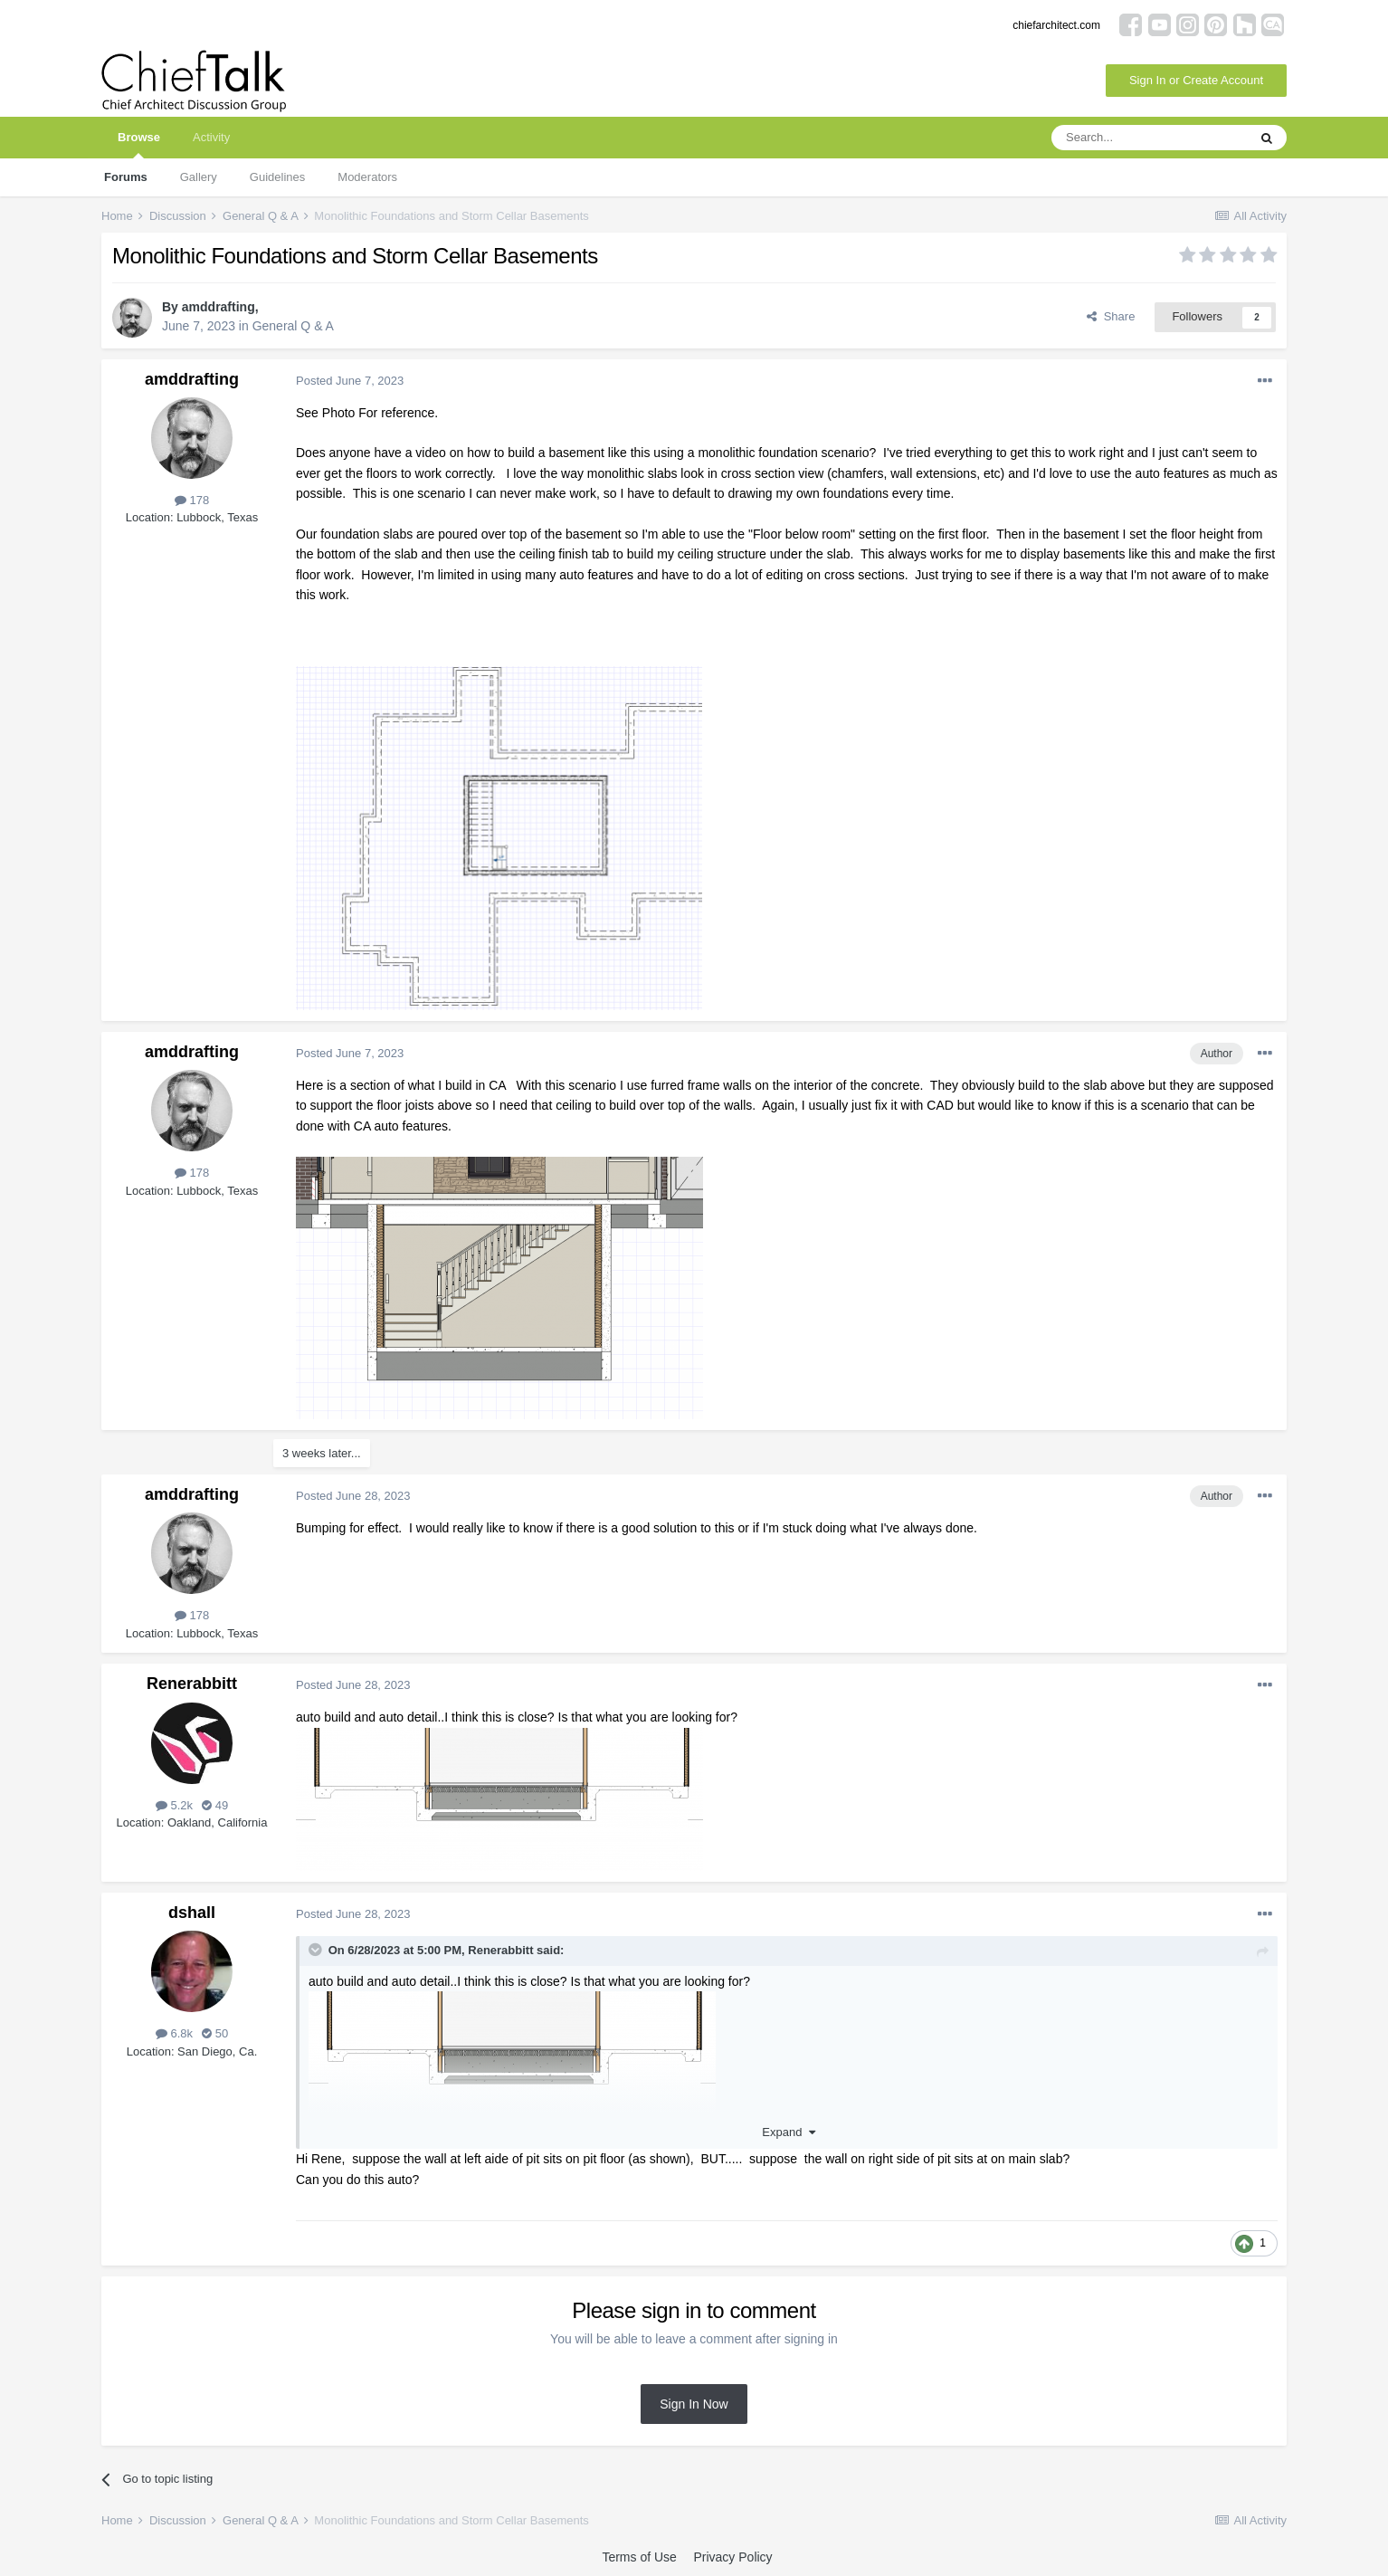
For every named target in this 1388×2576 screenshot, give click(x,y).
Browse (139, 144)
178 (192, 500)
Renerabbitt (192, 1683)
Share (1111, 316)
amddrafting (218, 307)
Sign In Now (693, 2404)
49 (215, 1805)
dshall (191, 1912)
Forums (125, 177)
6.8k (174, 2033)
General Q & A (293, 326)
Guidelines (277, 177)
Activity (211, 137)
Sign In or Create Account (1196, 80)
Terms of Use (639, 2557)
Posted (350, 380)
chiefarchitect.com (1056, 25)
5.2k (174, 1805)
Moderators (367, 177)
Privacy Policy (732, 2557)
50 (215, 2033)
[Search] (1149, 137)
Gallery (198, 177)
